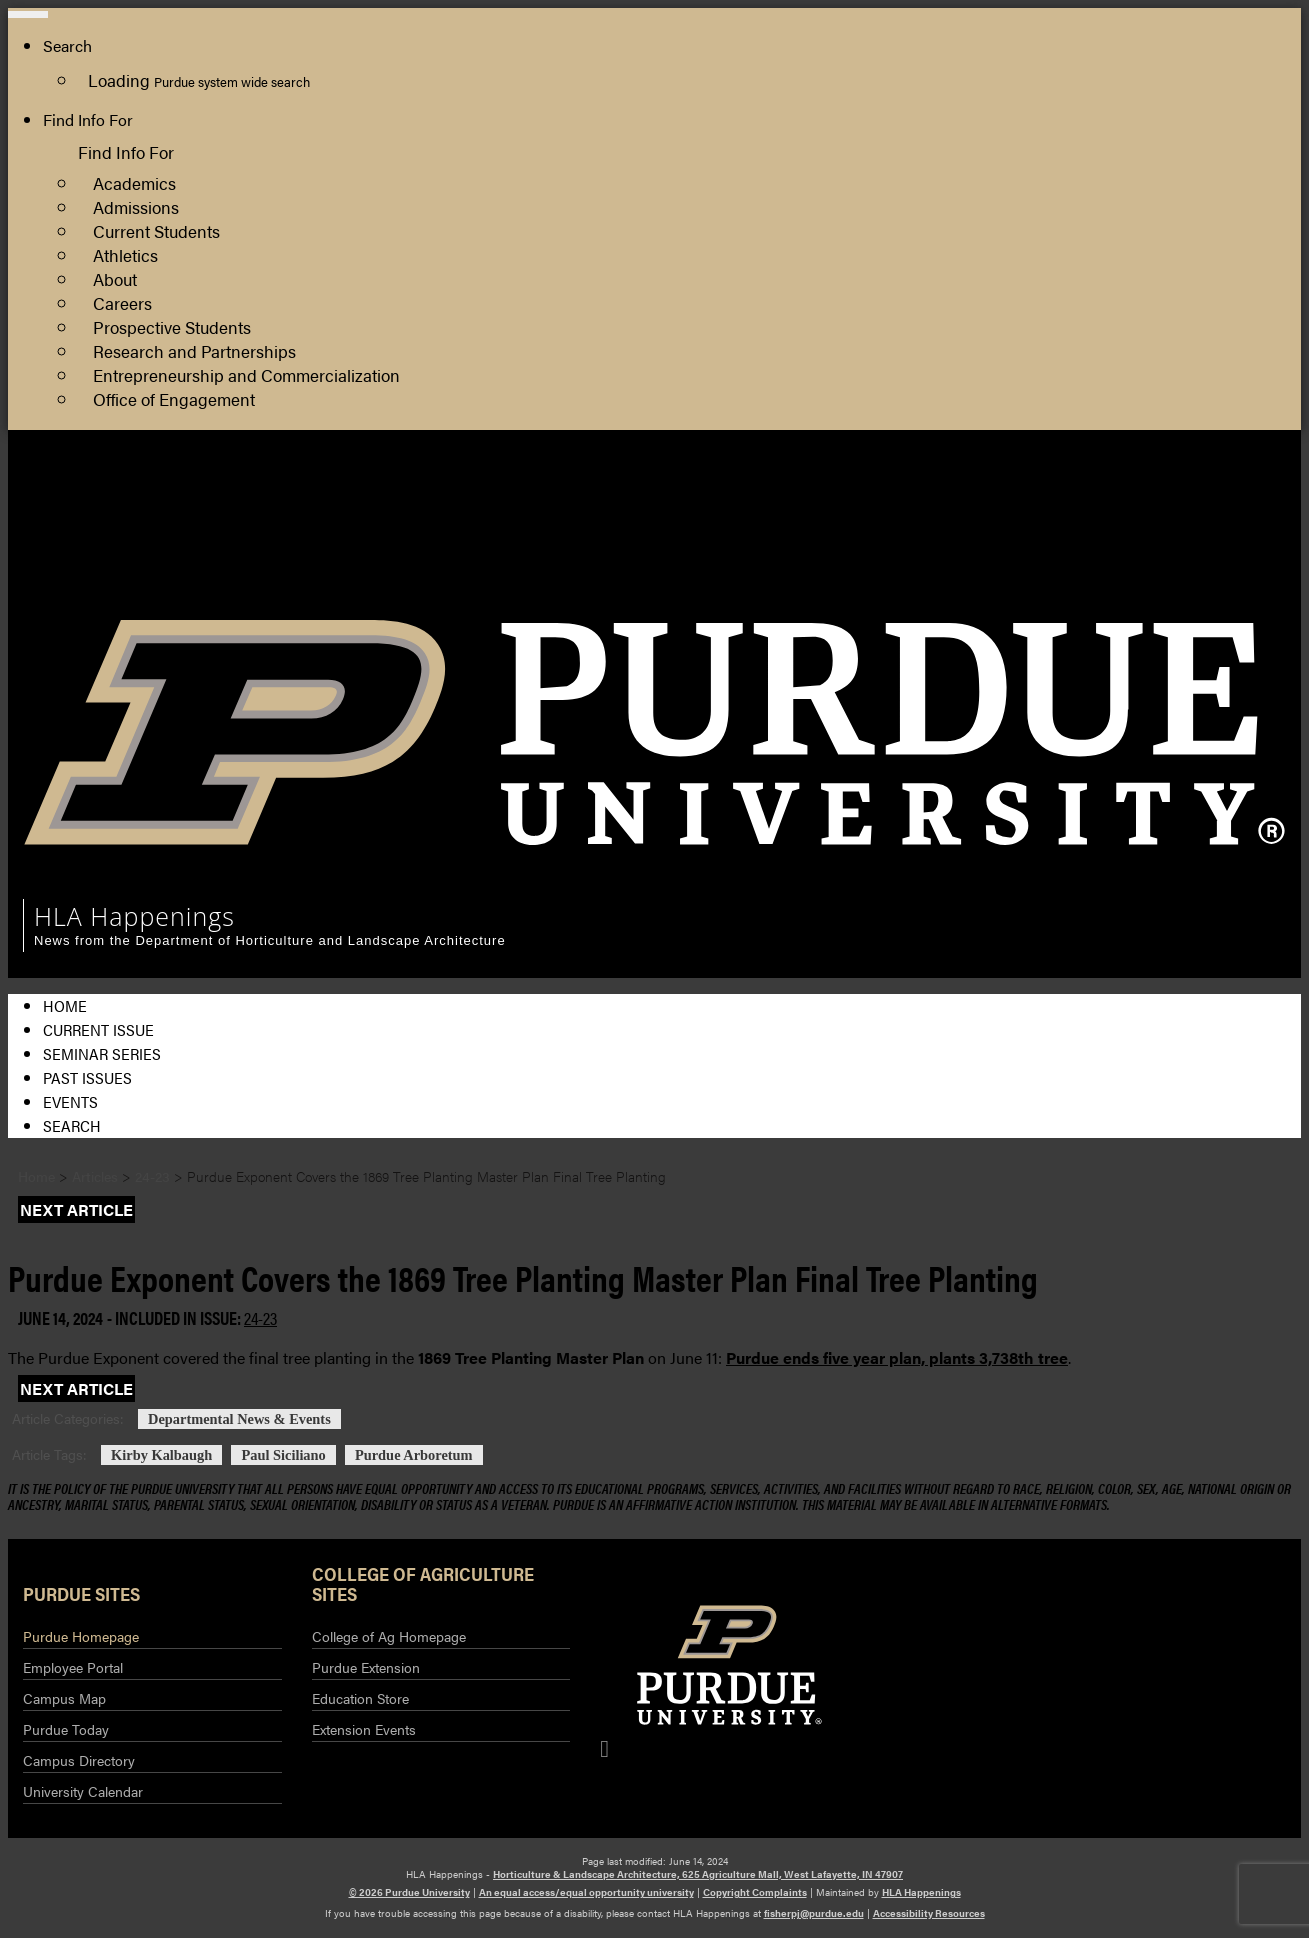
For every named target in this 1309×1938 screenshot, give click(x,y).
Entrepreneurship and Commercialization (246, 374)
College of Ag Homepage (389, 1636)
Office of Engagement (174, 398)
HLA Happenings (921, 1892)
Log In (1149, 565)
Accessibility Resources (929, 1913)
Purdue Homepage (81, 1636)
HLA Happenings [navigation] (134, 916)
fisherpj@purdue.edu (814, 1913)
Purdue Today (66, 1729)
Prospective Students (172, 326)
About (115, 278)
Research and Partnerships (194, 350)
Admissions (136, 206)
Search (72, 1125)
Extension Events (364, 1729)
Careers (122, 302)
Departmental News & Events (239, 1419)
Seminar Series (102, 1053)
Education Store (360, 1698)
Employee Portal (73, 1667)
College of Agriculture (1204, 517)
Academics (134, 182)
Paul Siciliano (283, 1455)
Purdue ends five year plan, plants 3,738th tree (897, 1357)
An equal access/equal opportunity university (586, 1892)
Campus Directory (79, 1760)
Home (65, 1005)
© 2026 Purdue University (409, 1892)
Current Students (156, 230)
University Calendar (83, 1791)
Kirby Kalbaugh (161, 1455)
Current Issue (98, 1029)
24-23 (260, 1317)
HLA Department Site (1203, 493)
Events (70, 1101)
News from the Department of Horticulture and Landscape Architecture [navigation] (270, 940)
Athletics (125, 254)
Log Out (1155, 589)
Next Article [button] (76, 1209)
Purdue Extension (1189, 541)
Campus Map (64, 1698)
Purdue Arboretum (414, 1455)
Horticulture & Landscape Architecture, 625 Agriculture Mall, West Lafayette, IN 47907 (698, 1874)
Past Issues (87, 1077)
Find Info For (88, 119)
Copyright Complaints (755, 1892)
